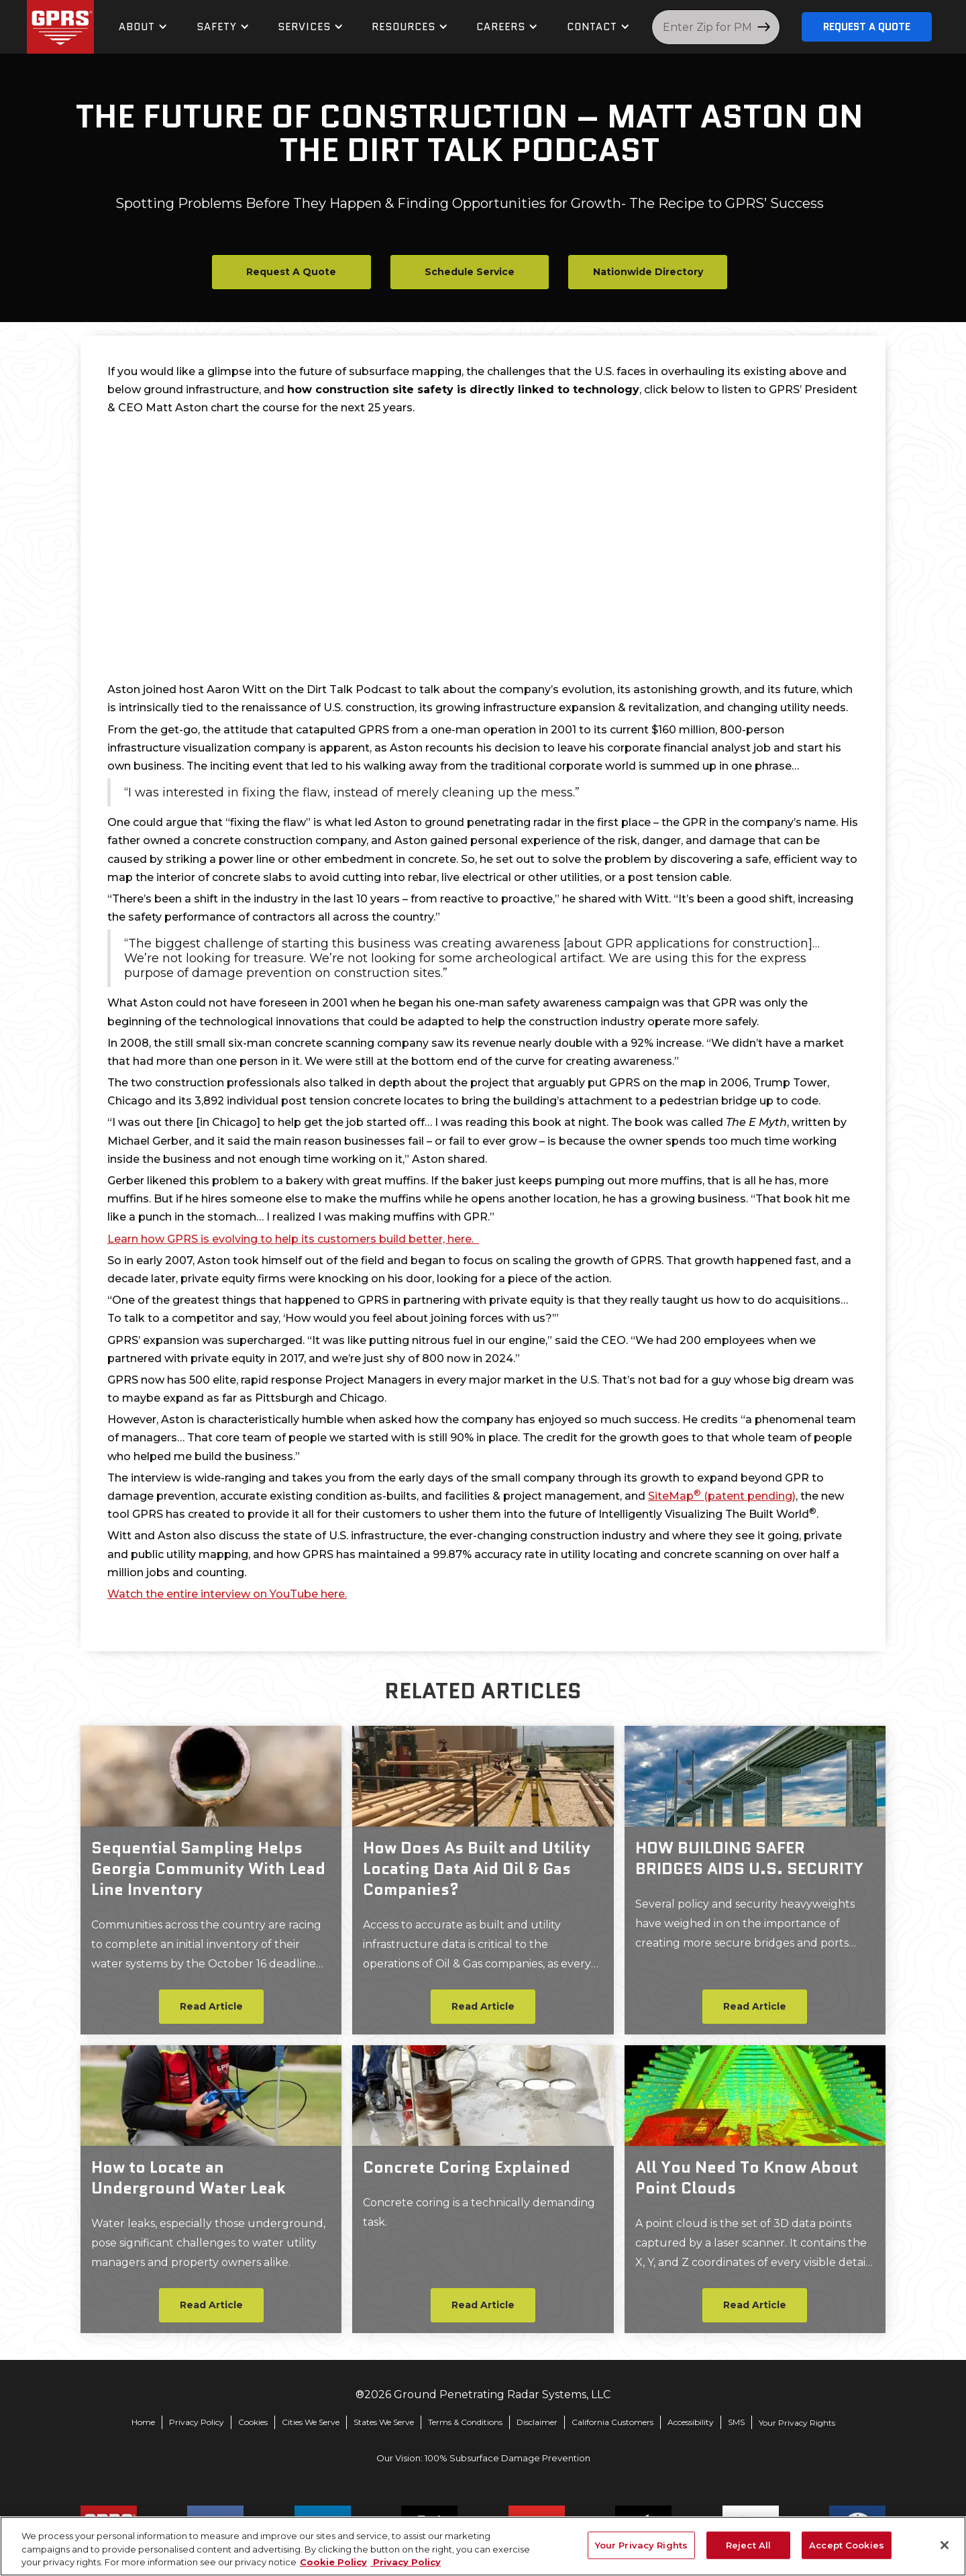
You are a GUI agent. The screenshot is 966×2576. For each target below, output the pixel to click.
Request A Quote (866, 26)
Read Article (211, 2006)
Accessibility (690, 2422)
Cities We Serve (310, 2422)
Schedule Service (470, 272)
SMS (736, 2422)
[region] (483, 2546)
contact (592, 26)
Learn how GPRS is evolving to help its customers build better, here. (293, 1239)
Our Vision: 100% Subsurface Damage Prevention (483, 2458)
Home (143, 2422)
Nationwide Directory (648, 272)
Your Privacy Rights (797, 2423)
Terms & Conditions (465, 2422)
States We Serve (384, 2422)
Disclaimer (537, 2422)
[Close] (944, 2545)
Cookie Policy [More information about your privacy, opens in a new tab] (333, 2562)
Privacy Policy (196, 2422)
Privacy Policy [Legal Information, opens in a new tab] (405, 2562)
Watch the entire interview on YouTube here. (227, 1594)
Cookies (253, 2422)
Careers (500, 26)
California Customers (612, 2422)
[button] (143, 27)
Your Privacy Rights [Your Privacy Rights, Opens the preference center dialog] (641, 2544)
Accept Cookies (846, 2544)
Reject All (748, 2544)
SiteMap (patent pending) (722, 1496)
